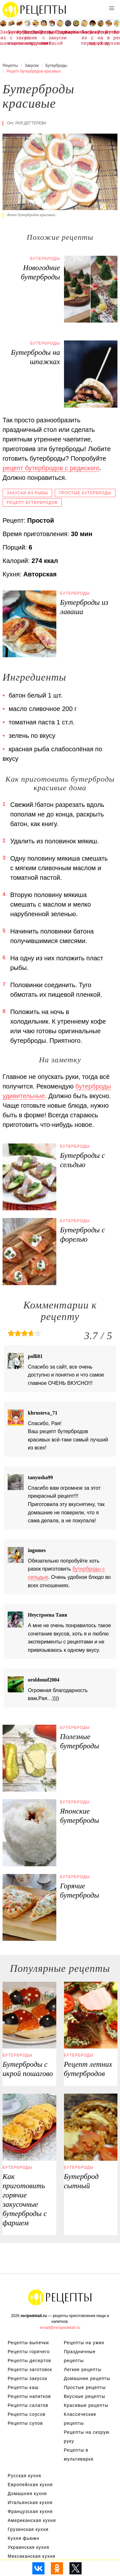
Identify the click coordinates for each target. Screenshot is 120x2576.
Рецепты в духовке (35, 37)
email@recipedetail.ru (60, 2327)
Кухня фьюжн (23, 2538)
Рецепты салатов (28, 2405)
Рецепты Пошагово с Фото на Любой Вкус (60, 2297)
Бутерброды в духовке (108, 37)
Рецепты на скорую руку (87, 2437)
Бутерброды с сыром (11, 37)
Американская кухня (32, 2520)
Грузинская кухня (28, 2529)
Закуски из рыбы (27, 493)
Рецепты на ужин (100, 37)
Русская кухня (24, 2475)
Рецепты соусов (26, 2414)
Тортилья (60, 32)
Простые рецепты (85, 2387)
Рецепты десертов (29, 2360)
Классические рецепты (80, 2419)
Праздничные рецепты (80, 2356)
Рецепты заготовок (30, 2369)
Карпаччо (68, 32)
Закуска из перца (84, 37)
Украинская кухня (28, 2547)
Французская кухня (30, 2511)
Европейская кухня (30, 2484)
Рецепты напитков (29, 2396)
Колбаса (76, 32)
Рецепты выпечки (28, 2342)
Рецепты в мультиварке (79, 2454)
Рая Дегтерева (30, 123)
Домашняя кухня (27, 2493)
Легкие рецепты (117, 34)
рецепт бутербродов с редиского (51, 468)
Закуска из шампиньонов (3, 37)
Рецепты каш (23, 2387)
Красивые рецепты (86, 2405)
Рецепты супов (25, 2423)
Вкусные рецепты (84, 2396)
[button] (111, 8)
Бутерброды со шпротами (27, 37)
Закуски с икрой (92, 37)
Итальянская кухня (30, 2502)
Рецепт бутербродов (32, 502)
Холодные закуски (52, 34)
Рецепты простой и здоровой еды (35, 10)
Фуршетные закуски (19, 34)
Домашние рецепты (87, 2378)
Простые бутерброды (85, 493)
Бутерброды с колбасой (44, 37)
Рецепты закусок (27, 2378)
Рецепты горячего (29, 2351)
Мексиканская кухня (31, 2556)
